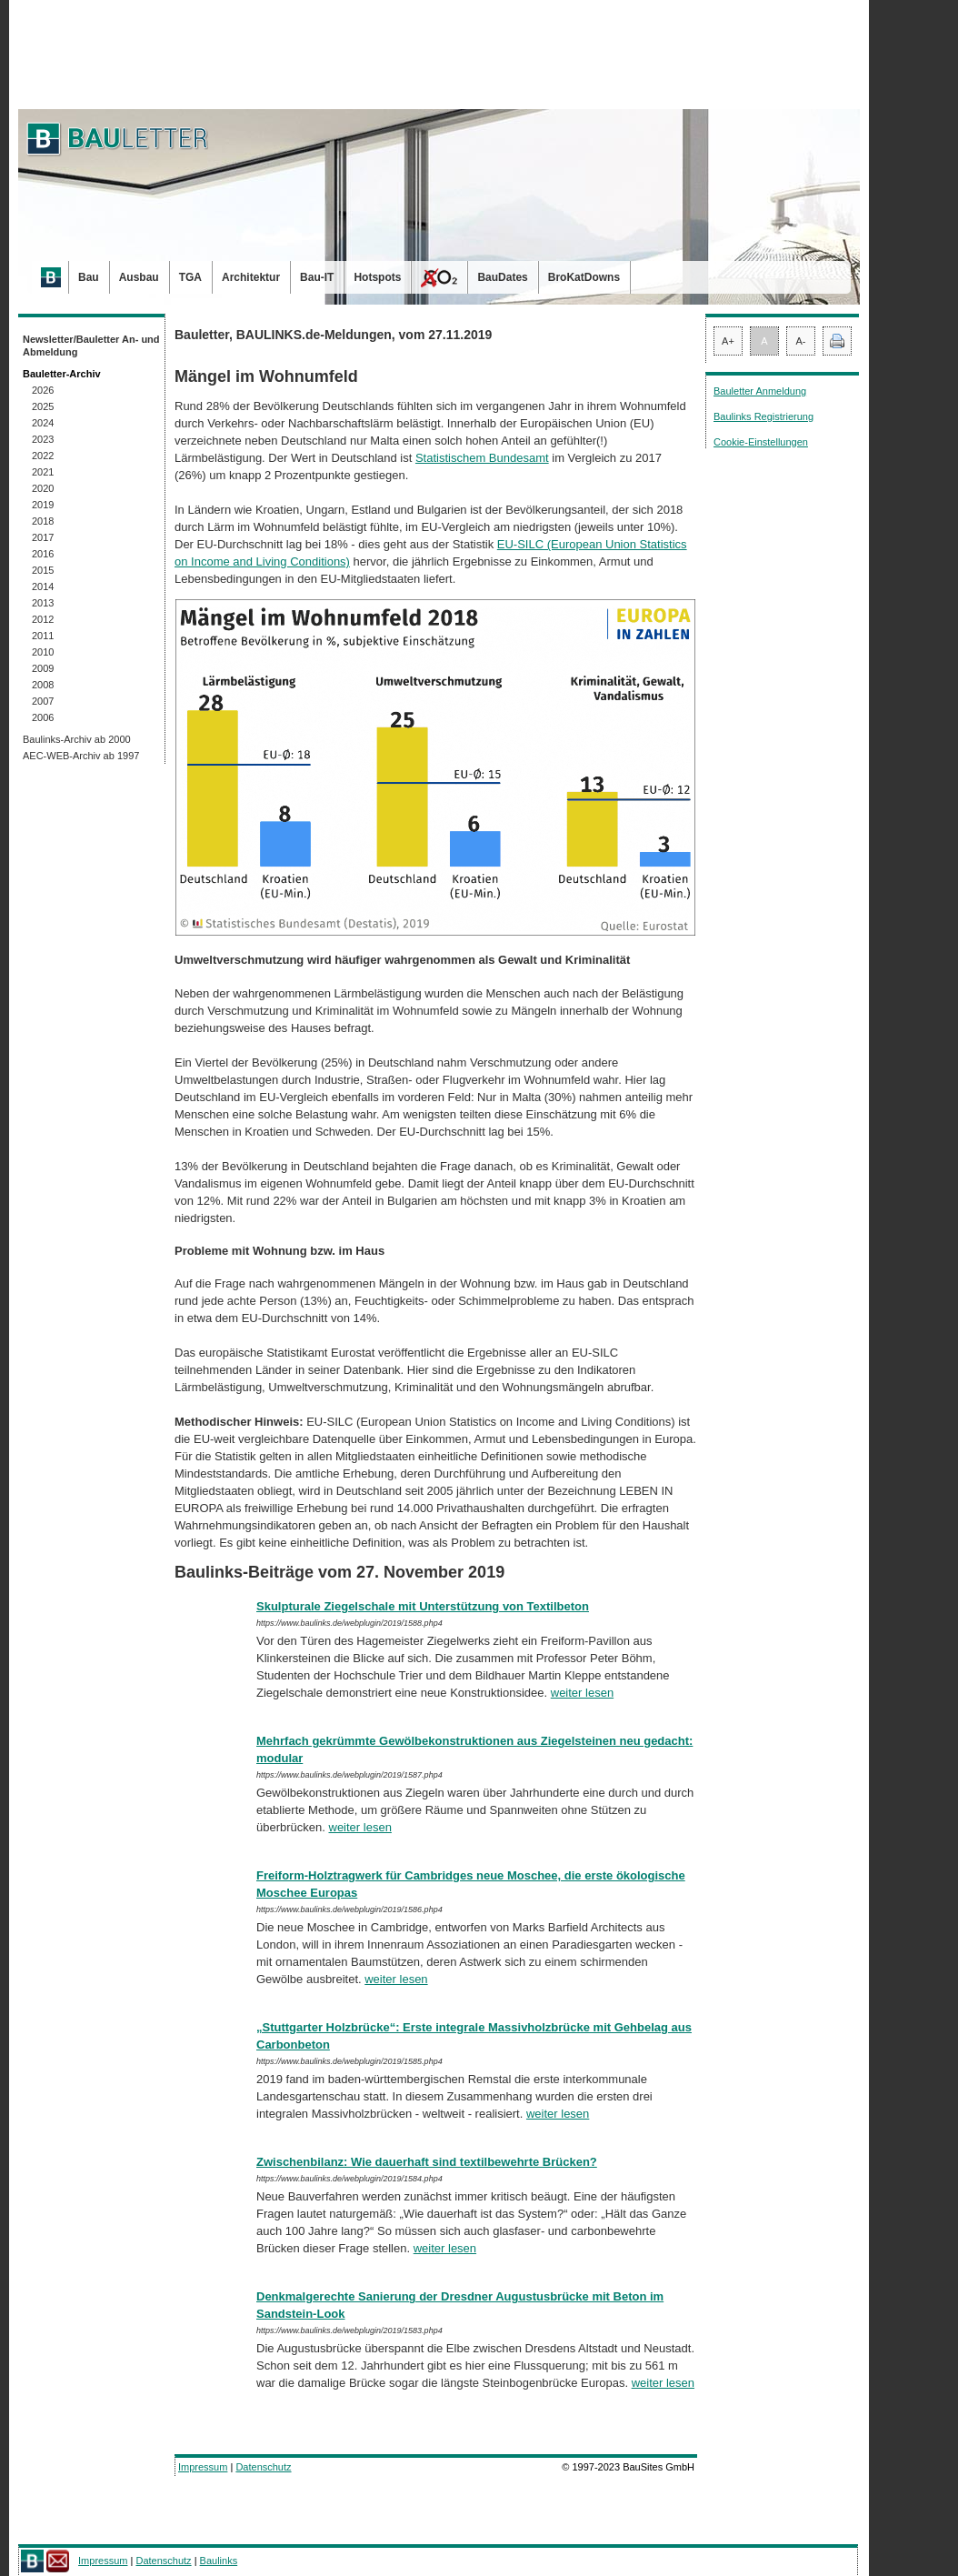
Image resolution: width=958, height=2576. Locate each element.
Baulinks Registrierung (763, 416)
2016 (43, 553)
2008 (43, 684)
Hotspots (377, 277)
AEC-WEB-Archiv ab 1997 (81, 755)
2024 (43, 422)
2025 (43, 406)
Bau (88, 277)
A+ (728, 341)
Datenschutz (263, 2466)
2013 (43, 602)
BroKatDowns (584, 277)
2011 (43, 635)
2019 (43, 504)
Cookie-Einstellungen (761, 441)
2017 (43, 537)
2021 (43, 471)
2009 (43, 668)
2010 (43, 652)
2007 (43, 701)
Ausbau (139, 277)
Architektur (251, 277)
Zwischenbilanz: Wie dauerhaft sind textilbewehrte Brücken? (426, 2162)
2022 (43, 455)
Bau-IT (317, 277)
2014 (43, 586)
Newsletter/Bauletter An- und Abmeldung (91, 345)
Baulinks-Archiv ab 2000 (77, 739)
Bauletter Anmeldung (760, 391)
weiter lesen (582, 1692)
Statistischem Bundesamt (482, 458)
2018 (43, 521)
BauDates (502, 277)
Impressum (202, 2466)
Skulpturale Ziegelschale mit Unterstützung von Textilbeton (422, 1606)
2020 (43, 488)
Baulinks (219, 2560)
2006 (43, 717)
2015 (43, 570)
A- (801, 341)
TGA (190, 277)
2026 (43, 390)
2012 (43, 619)
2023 (43, 439)
